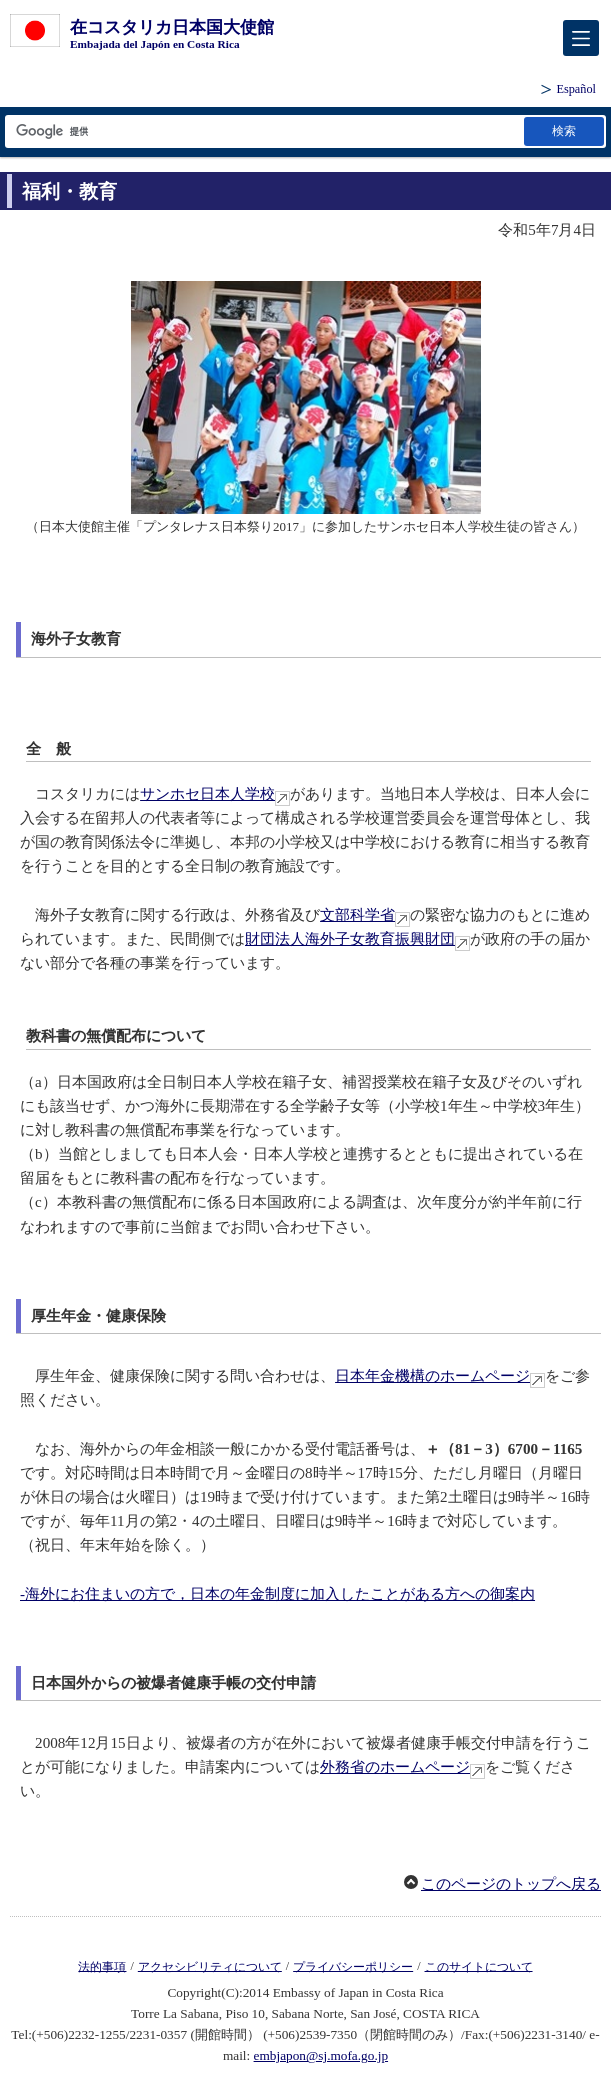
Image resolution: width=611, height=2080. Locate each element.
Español (576, 89)
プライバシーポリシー (353, 1966)
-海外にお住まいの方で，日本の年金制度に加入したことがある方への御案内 (277, 1594)
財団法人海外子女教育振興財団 (350, 939)
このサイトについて (479, 1966)
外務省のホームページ (395, 1767)
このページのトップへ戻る (511, 1884)
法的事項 (102, 1966)
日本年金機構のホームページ (432, 1376)
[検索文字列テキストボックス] (263, 131)
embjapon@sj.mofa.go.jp (321, 2055)
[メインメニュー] (581, 38)
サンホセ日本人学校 (207, 794)
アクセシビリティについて (210, 1966)
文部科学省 (357, 915)
